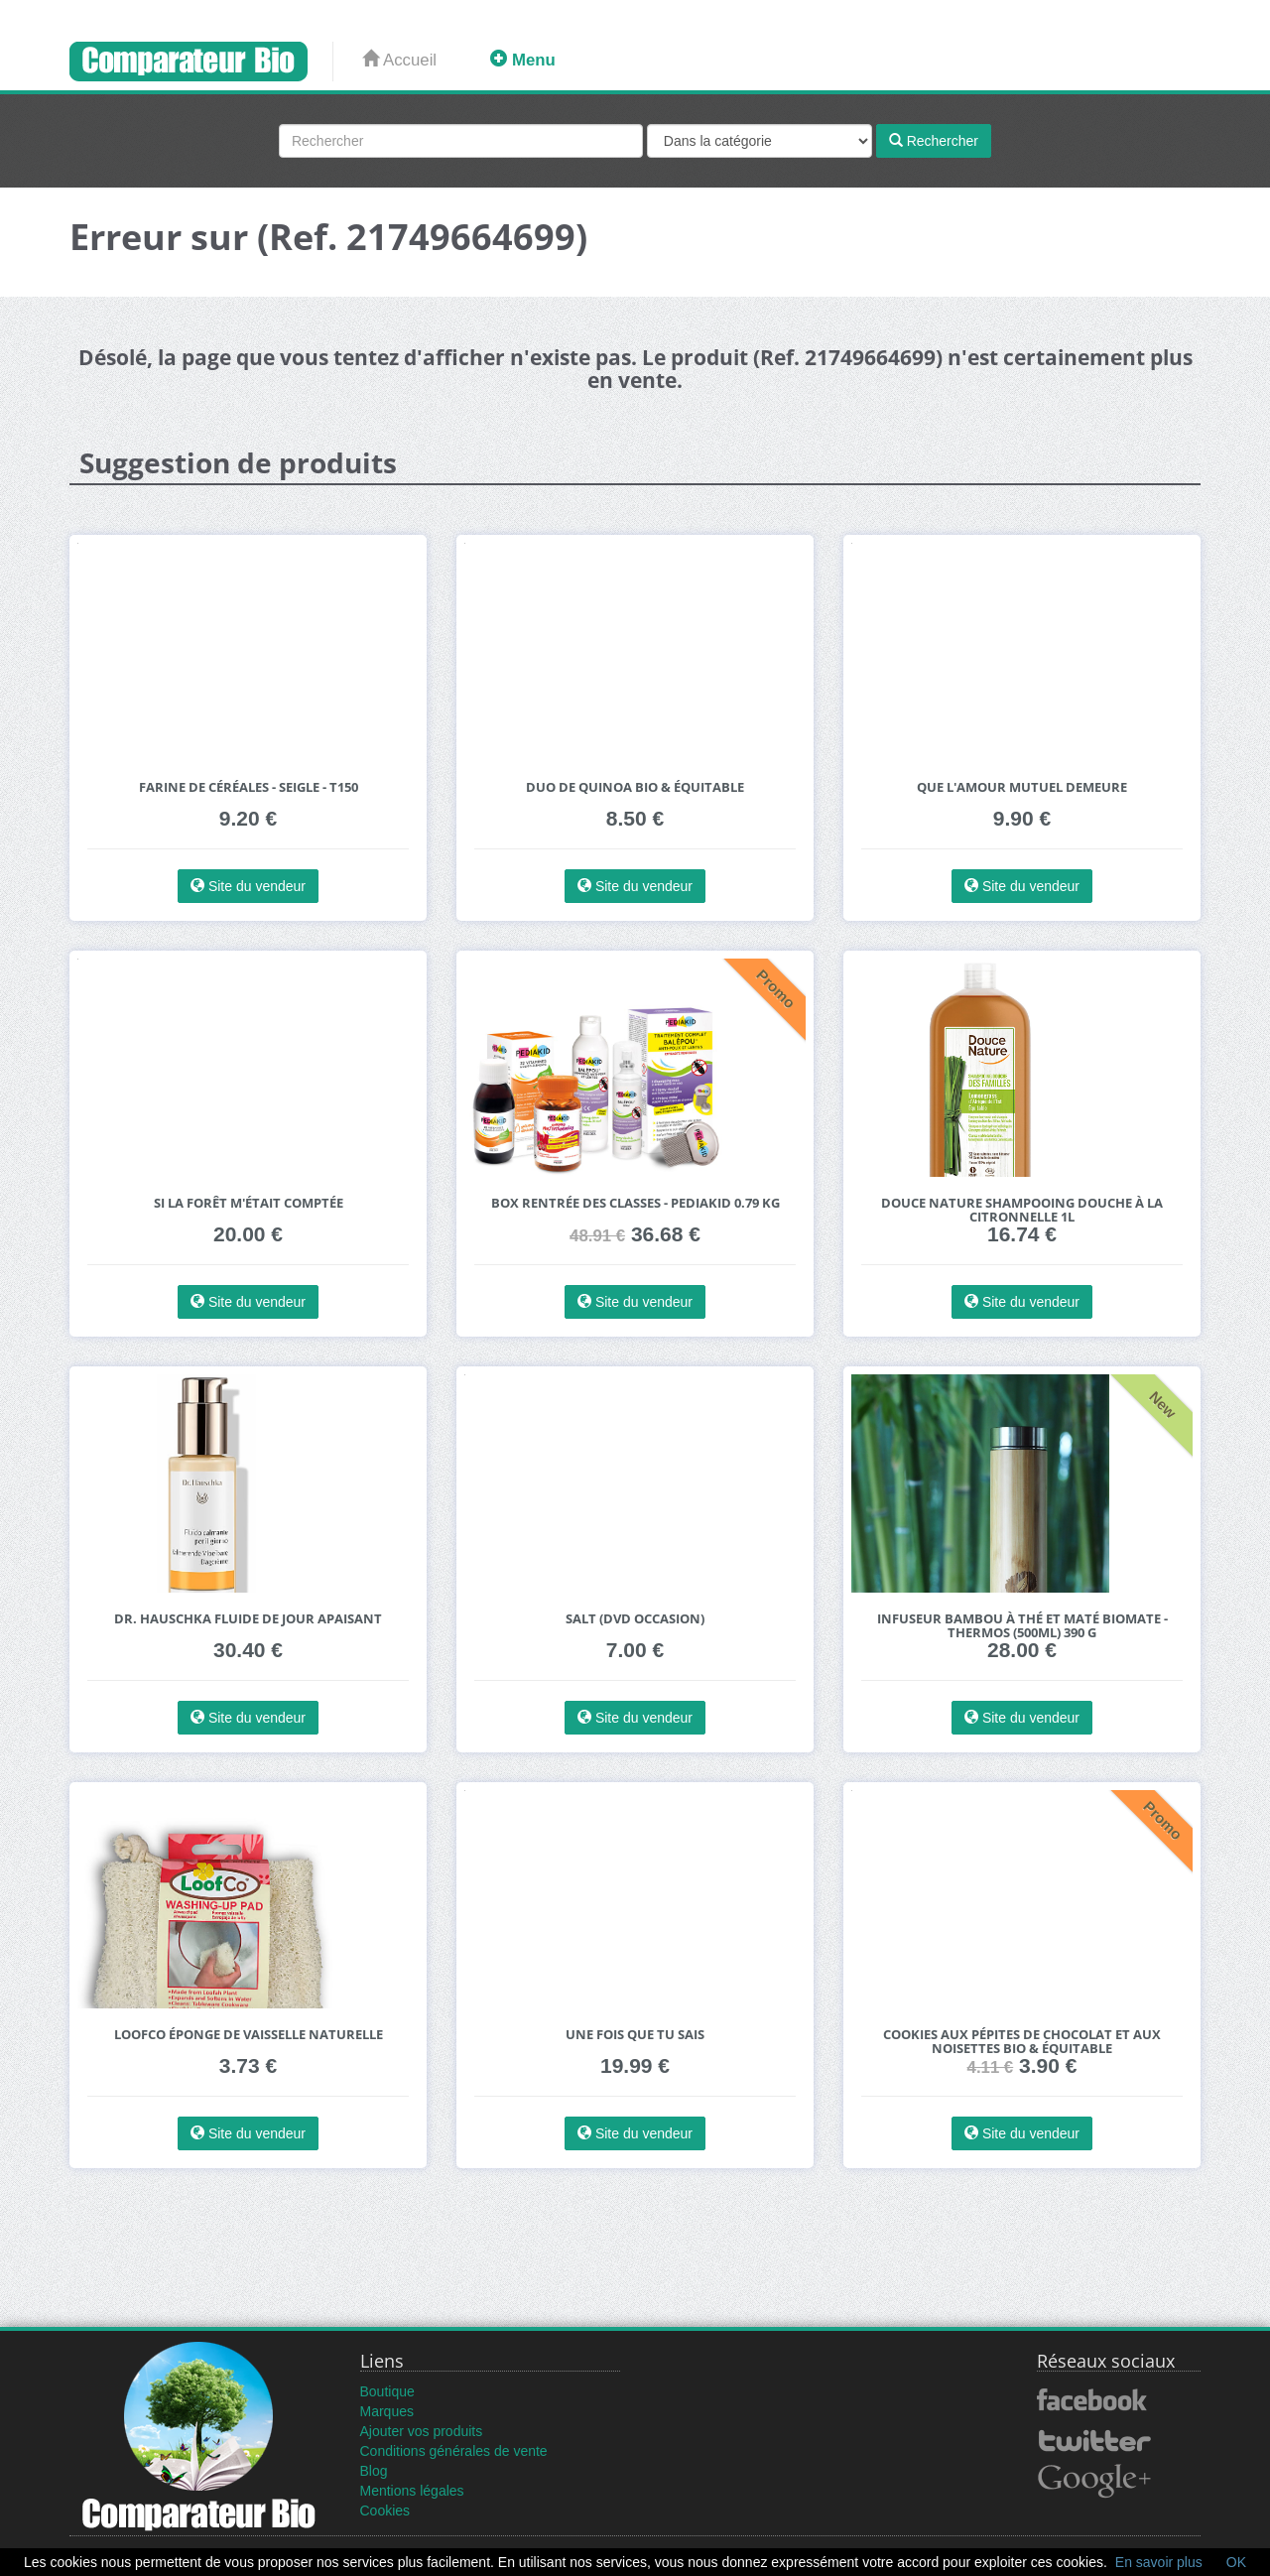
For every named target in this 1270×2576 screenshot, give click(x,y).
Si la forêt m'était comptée (248, 1203)
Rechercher (933, 141)
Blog (374, 2471)
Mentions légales (412, 2491)
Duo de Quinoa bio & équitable (635, 787)
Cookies (385, 2510)
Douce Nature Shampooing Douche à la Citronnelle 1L (1022, 1210)
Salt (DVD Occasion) (635, 1618)
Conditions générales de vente (454, 2451)
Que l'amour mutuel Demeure (1022, 787)
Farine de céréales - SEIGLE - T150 (248, 787)
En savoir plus (1159, 2562)
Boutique (387, 2391)
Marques (387, 2411)
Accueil (399, 60)
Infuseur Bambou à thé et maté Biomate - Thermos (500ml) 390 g (1022, 1625)
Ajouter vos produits (421, 2431)
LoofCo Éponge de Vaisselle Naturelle (248, 2034)
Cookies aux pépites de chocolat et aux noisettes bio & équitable (1022, 2041)
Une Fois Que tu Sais (635, 2034)
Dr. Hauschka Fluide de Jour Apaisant (248, 1618)
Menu (522, 60)
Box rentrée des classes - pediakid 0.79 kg (635, 1203)
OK (1236, 2562)
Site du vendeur (248, 886)
